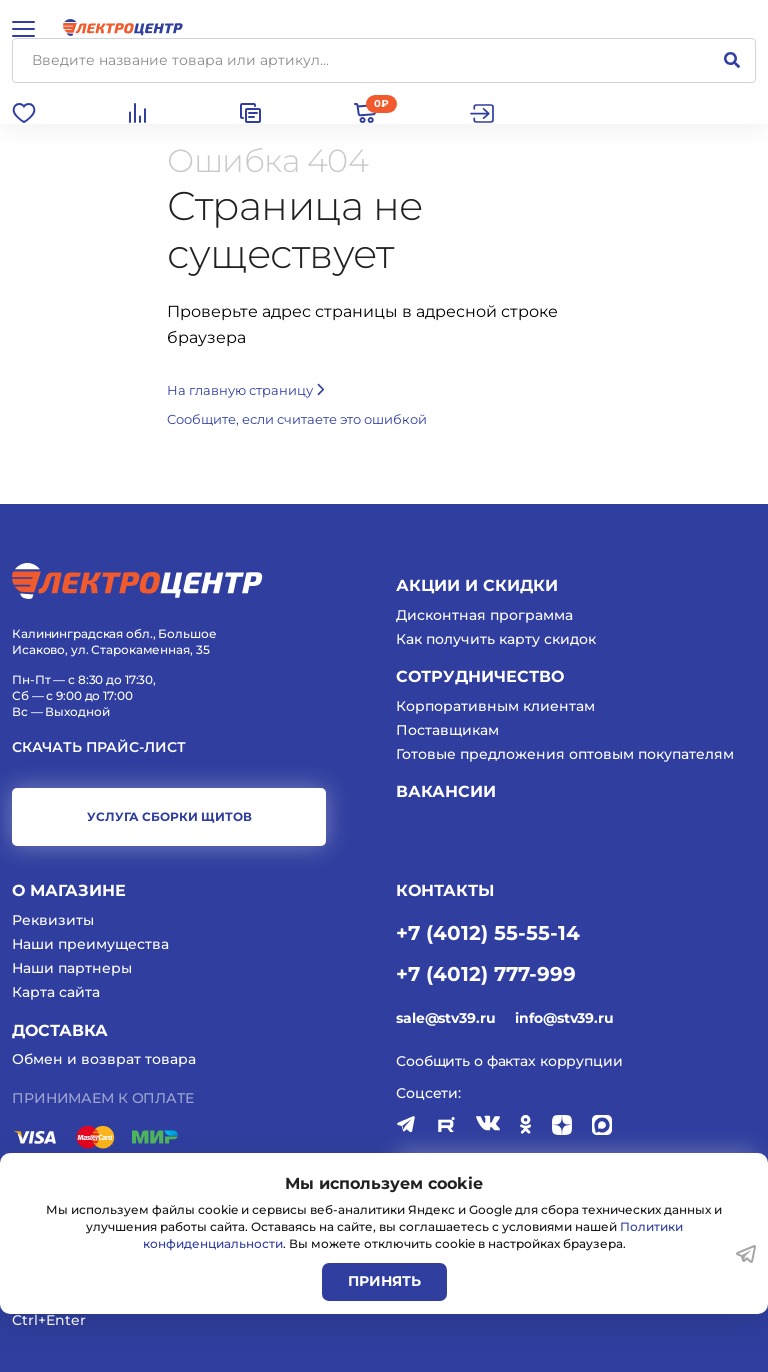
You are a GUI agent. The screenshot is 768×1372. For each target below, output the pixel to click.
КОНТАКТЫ (445, 890)
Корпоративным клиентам (495, 706)
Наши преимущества (90, 944)
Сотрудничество (480, 676)
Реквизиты (53, 920)
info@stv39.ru (564, 1018)
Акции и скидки (477, 585)
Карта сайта (56, 992)
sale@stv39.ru (445, 1018)
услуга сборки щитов (169, 816)
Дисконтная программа (484, 615)
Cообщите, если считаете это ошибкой (297, 419)
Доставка (60, 1030)
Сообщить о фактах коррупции (509, 1061)
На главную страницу (245, 390)
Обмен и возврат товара (104, 1059)
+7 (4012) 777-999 (486, 973)
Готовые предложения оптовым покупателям (565, 754)
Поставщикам (447, 730)
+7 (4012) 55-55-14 (488, 932)
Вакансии (446, 791)
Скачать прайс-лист (99, 747)
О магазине (69, 890)
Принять (384, 1281)
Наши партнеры (72, 968)
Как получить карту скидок (496, 639)
